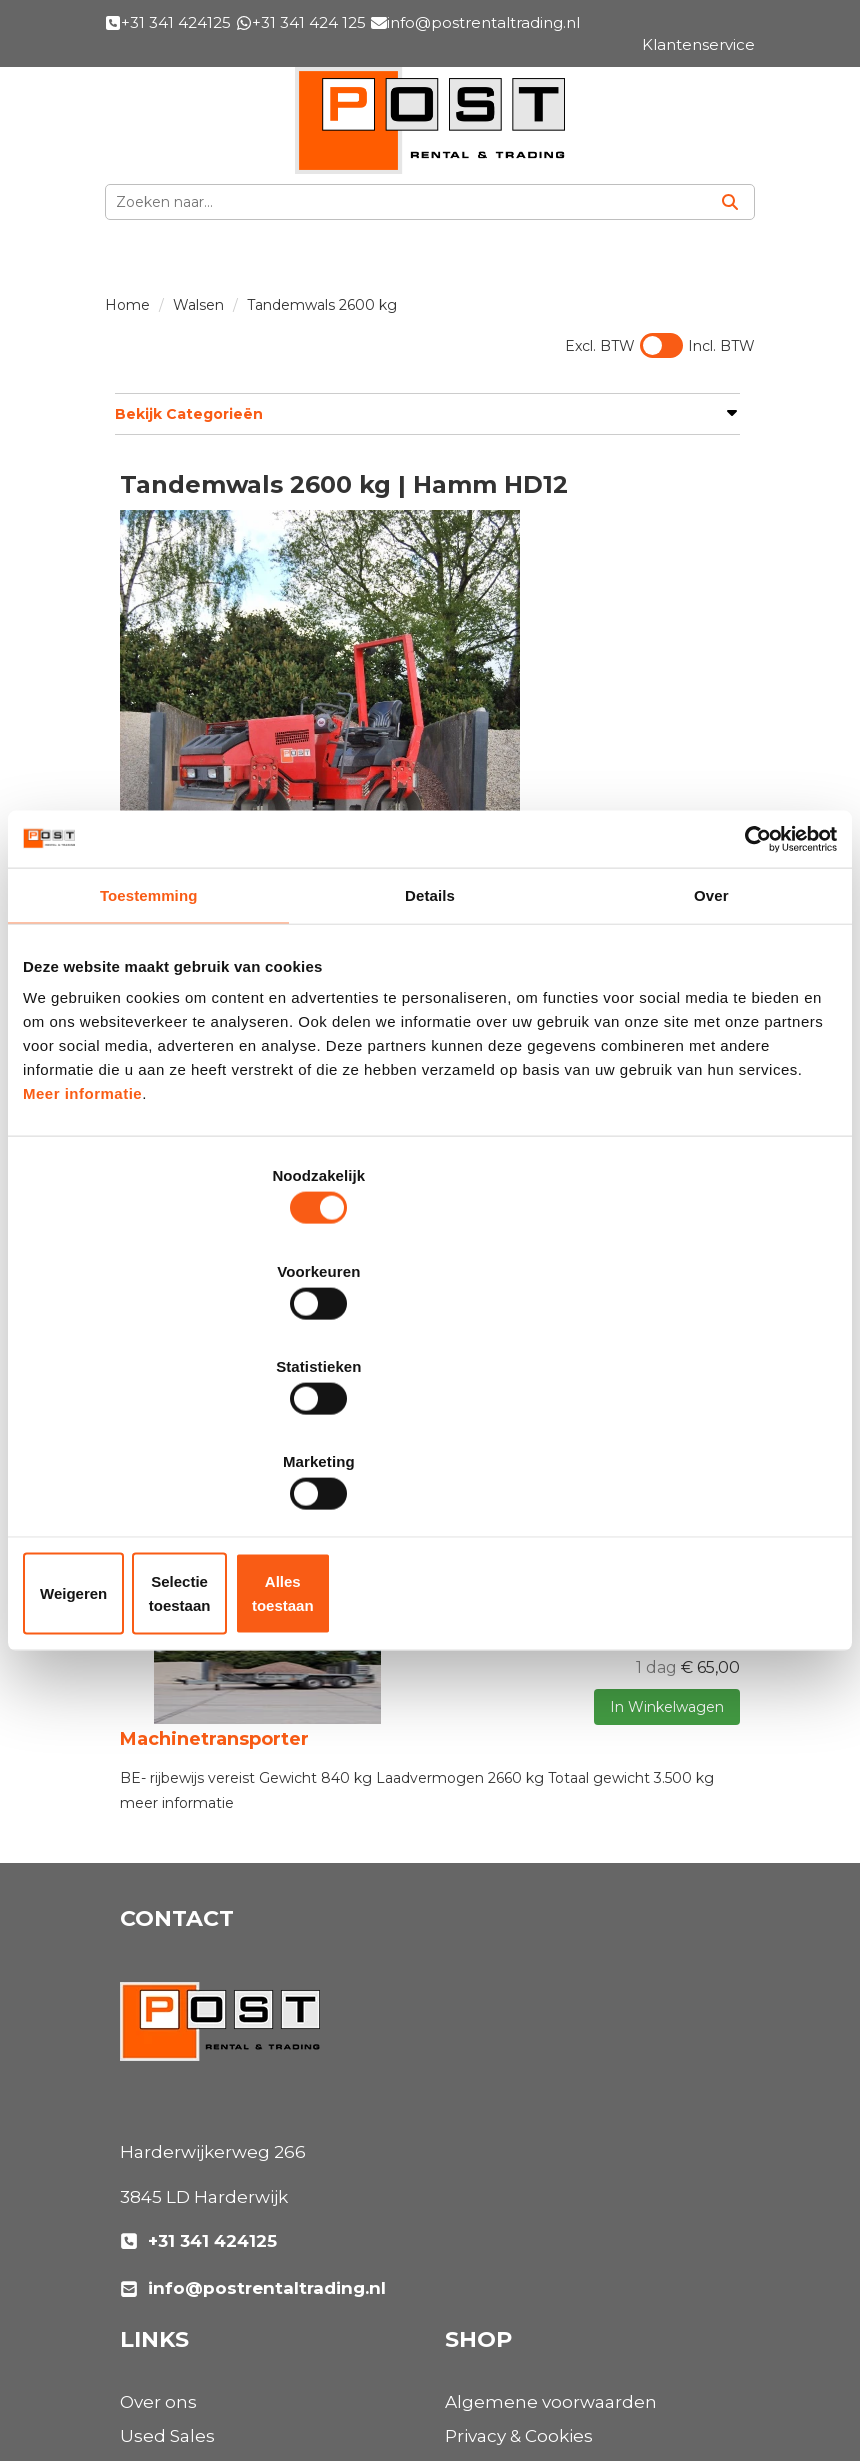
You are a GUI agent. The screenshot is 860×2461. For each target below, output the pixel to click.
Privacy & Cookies (194, 2242)
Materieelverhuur (521, 1856)
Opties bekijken (686, 737)
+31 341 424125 (198, 2047)
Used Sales (492, 1822)
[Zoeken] (730, 202)
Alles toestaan (704, 1450)
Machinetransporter (214, 1553)
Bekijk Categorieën (422, 413)
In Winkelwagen (647, 698)
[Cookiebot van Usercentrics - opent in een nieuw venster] (749, 995)
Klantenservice (510, 2208)
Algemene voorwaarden (226, 2208)
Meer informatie (82, 1250)
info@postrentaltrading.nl (253, 2094)
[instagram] (230, 2374)
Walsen (198, 305)
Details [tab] (430, 1052)
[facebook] (142, 2374)
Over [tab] (711, 1052)
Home (127, 305)
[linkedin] (186, 2374)
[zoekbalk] (406, 202)
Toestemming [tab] (149, 1052)
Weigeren (156, 1450)
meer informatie (177, 1609)
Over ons (483, 1788)
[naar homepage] (430, 120)
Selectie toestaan (430, 1450)
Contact (479, 2242)
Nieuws (477, 1890)
